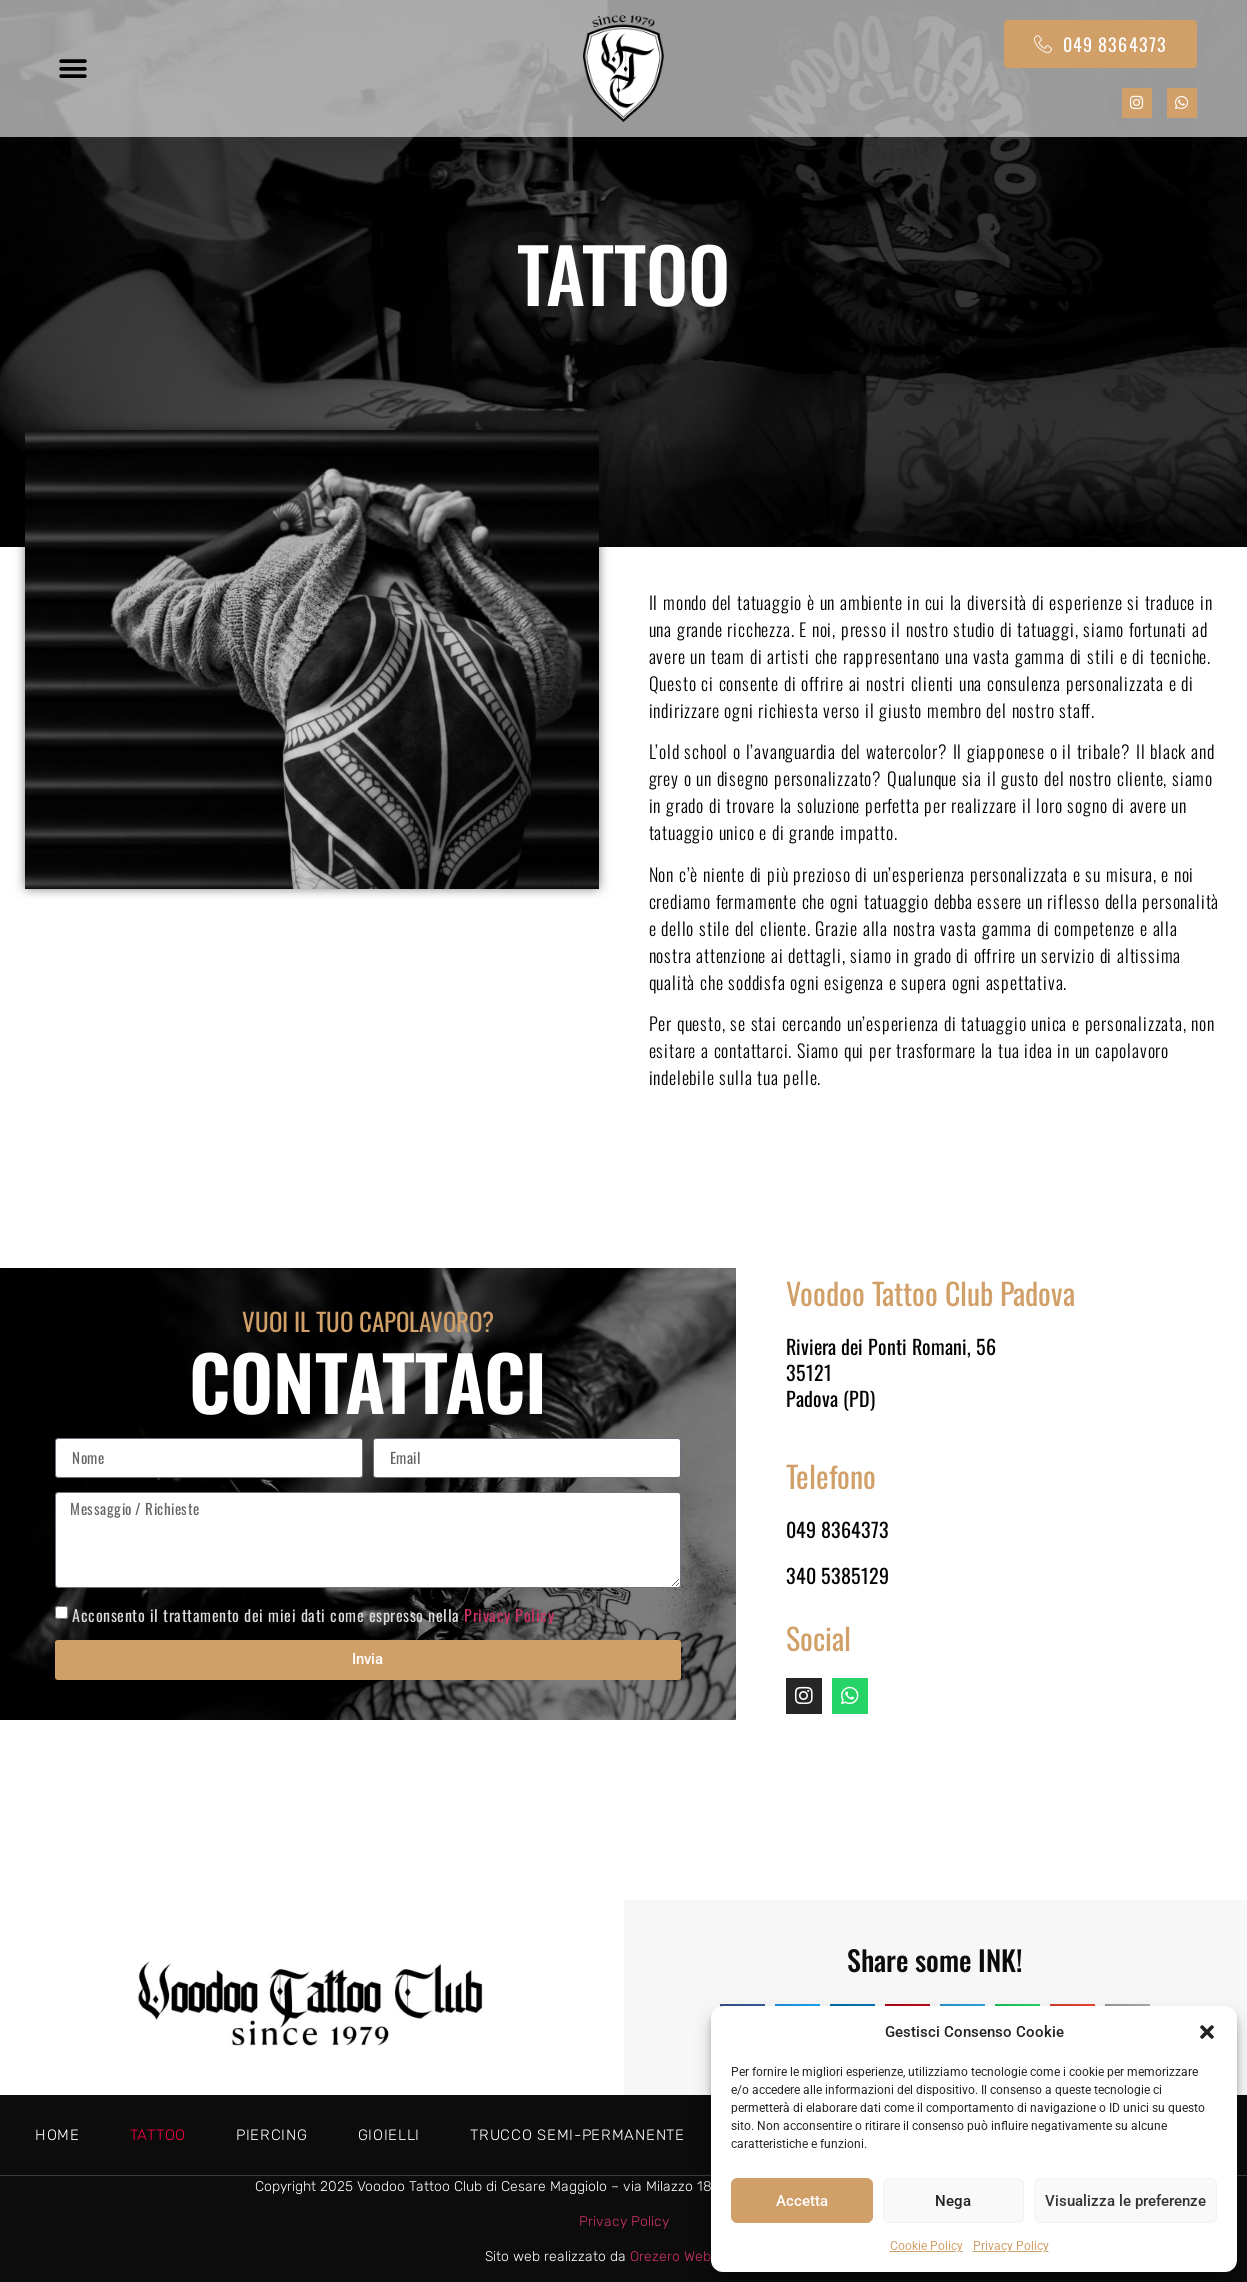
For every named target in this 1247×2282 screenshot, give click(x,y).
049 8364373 (837, 1529)
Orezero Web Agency (696, 2256)
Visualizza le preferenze (1125, 2201)
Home (57, 2135)
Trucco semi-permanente (577, 2135)
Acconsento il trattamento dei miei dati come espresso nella (313, 1614)
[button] (1207, 2032)
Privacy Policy (1011, 2246)
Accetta (802, 2201)
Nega (953, 2201)
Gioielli (389, 2135)
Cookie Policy (926, 2246)
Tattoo (158, 2135)
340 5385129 (837, 1575)
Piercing (272, 2135)
